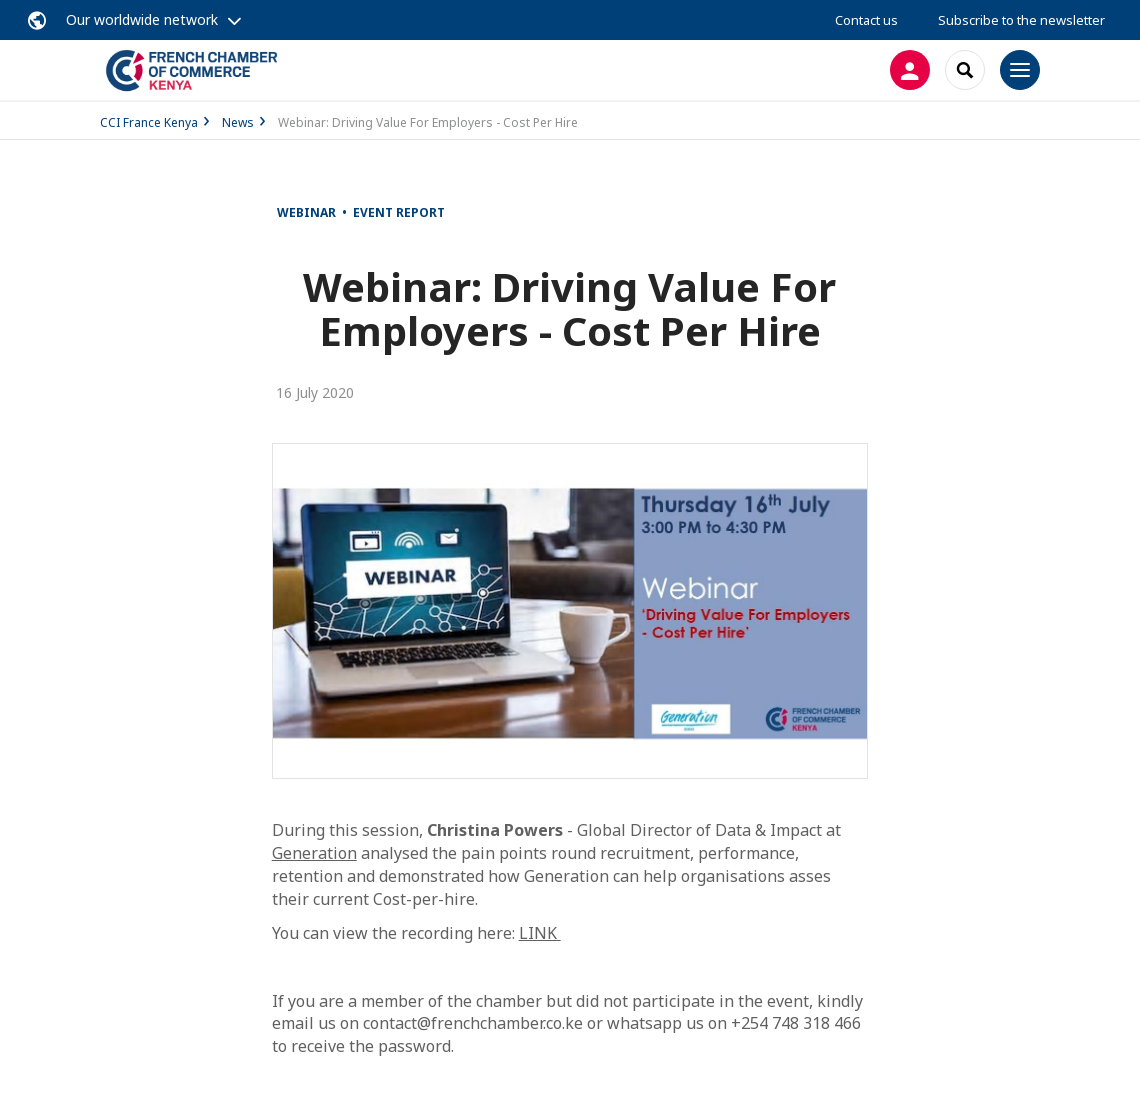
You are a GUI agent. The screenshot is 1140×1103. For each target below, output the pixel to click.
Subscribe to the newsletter (1021, 20)
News (238, 122)
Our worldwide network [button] (142, 19)
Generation (314, 853)
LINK (540, 933)
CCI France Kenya (149, 122)
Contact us (866, 20)
